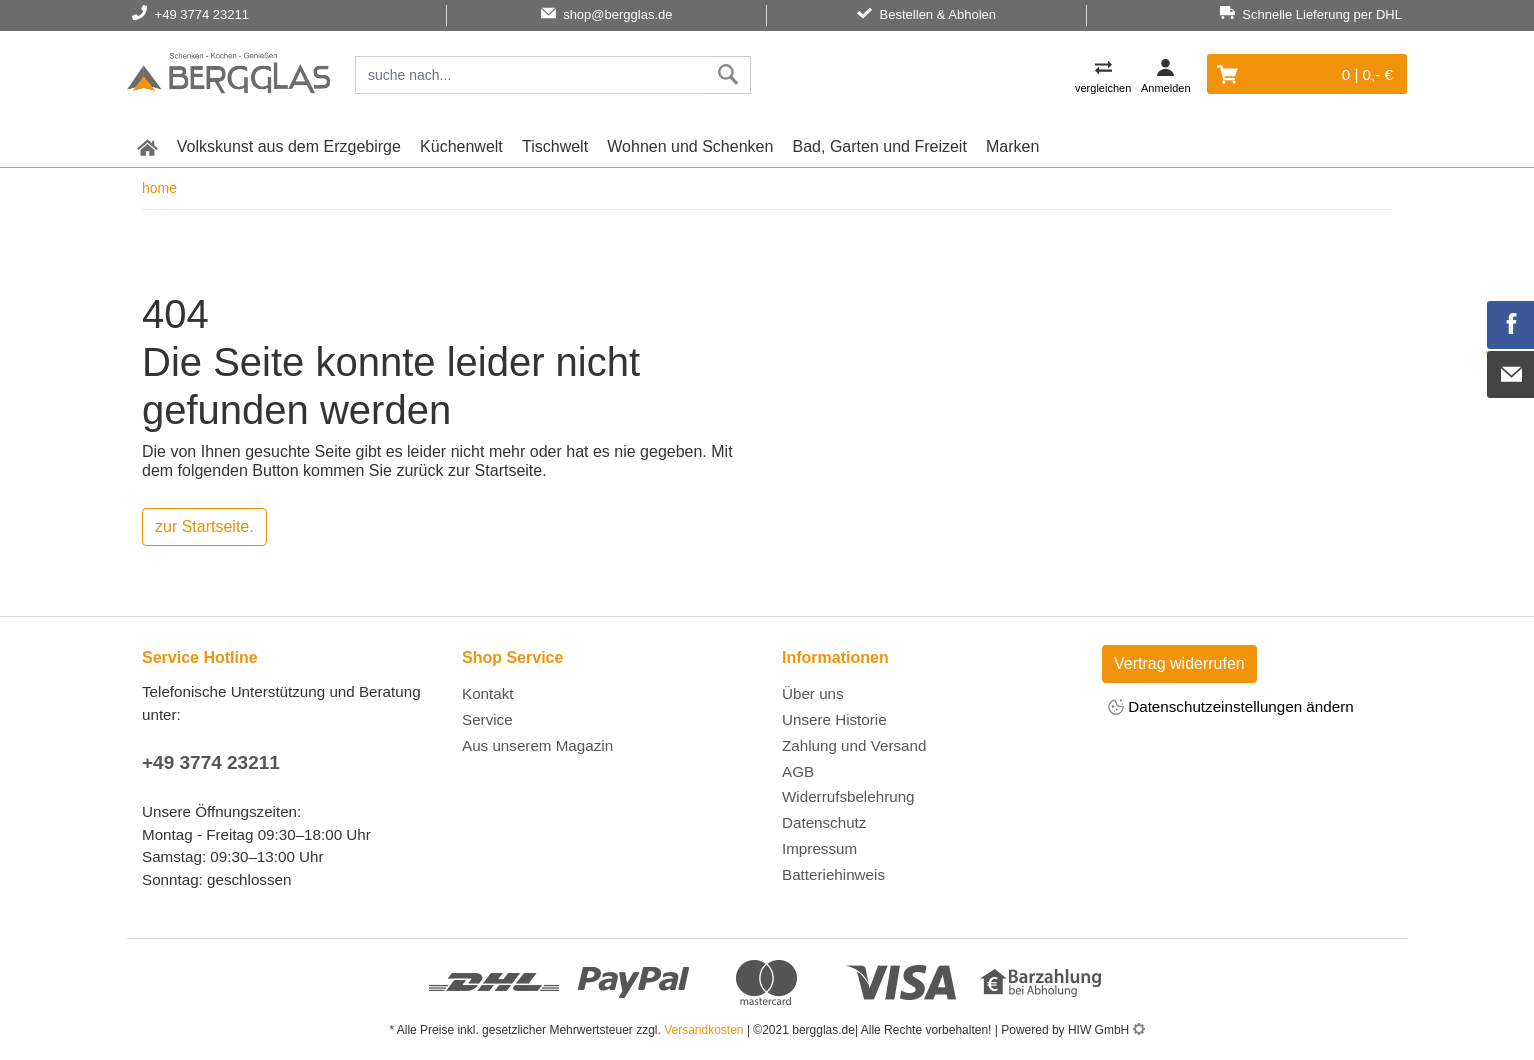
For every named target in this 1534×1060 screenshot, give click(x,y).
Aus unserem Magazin (537, 745)
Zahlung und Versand (854, 745)
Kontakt (488, 693)
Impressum (819, 848)
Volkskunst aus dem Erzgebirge (289, 146)
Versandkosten (703, 1030)
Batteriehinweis (833, 874)
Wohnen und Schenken (690, 146)
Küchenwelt (461, 146)
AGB (798, 771)
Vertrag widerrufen (1179, 663)
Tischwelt (555, 146)
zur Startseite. (204, 526)
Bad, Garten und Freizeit (880, 146)
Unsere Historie (834, 719)
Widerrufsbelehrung (848, 796)
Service (487, 719)
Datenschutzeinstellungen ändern (1231, 708)
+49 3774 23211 (211, 762)
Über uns (813, 693)
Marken (1012, 146)
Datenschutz (824, 822)
